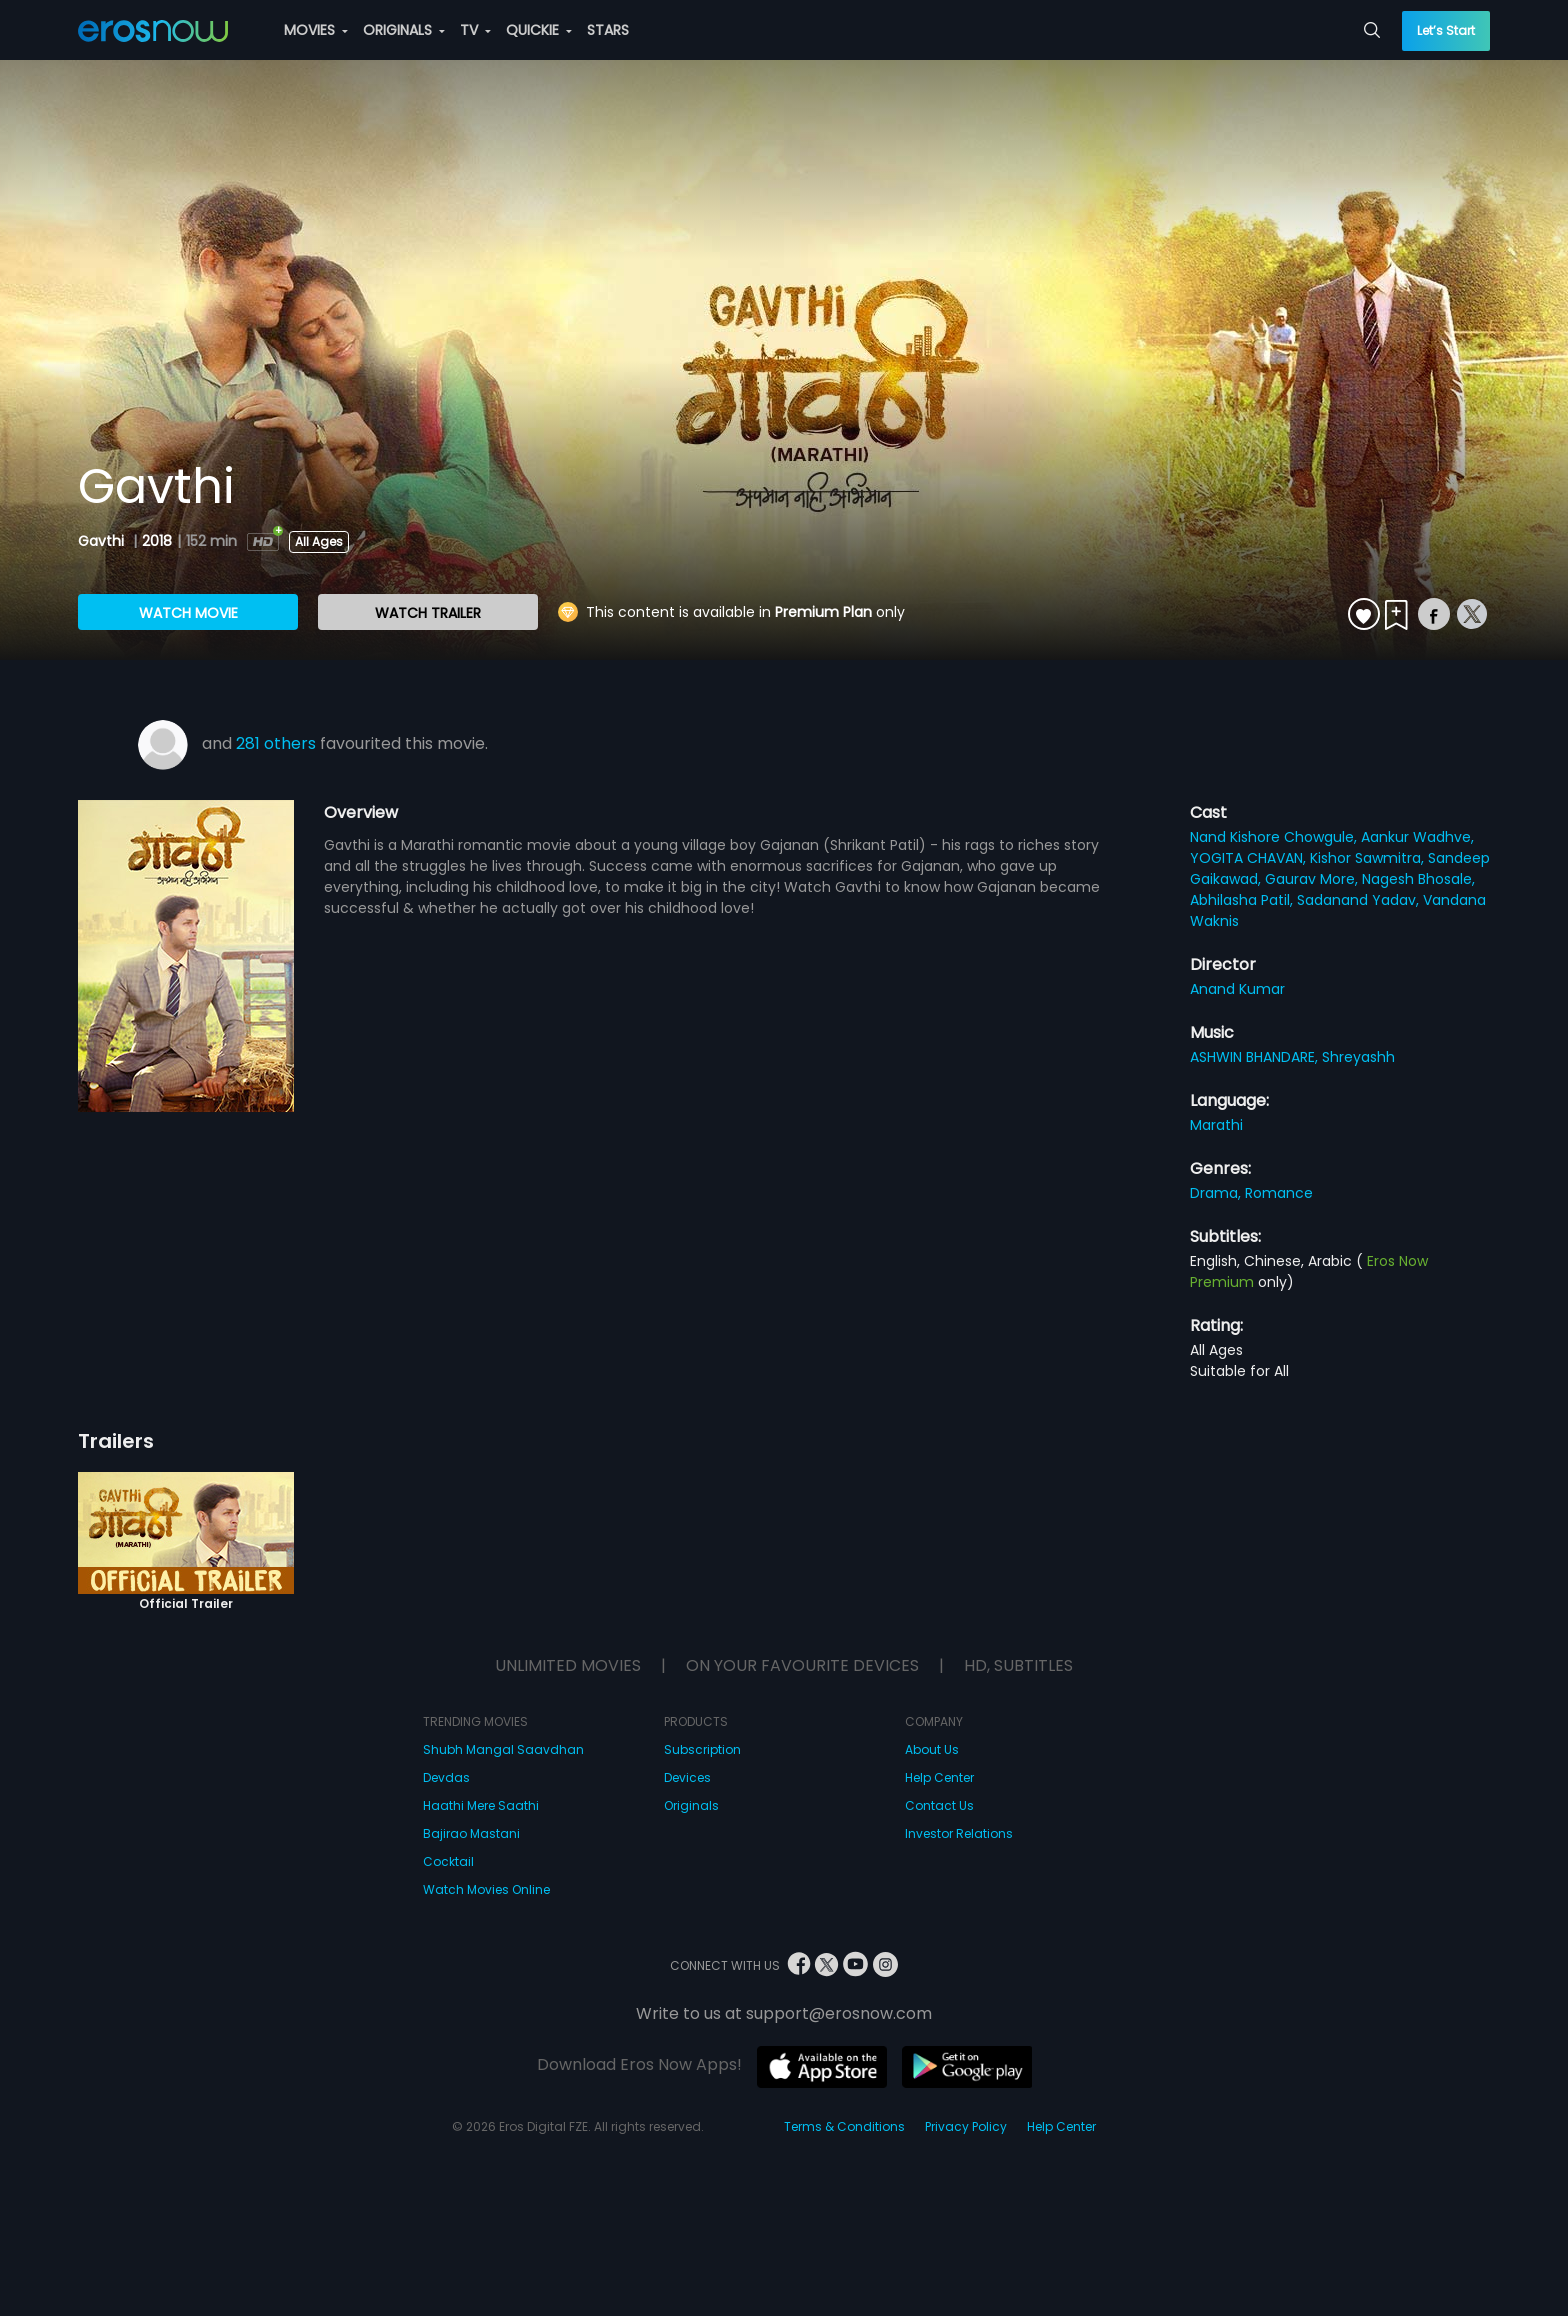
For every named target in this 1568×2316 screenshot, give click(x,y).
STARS (608, 30)
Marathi (1216, 1125)
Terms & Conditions (844, 2126)
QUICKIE (539, 30)
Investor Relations (959, 1833)
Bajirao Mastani (471, 1833)
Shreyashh (1358, 1057)
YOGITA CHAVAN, (1250, 858)
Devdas (446, 1777)
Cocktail (448, 1861)
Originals (691, 1805)
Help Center (939, 1777)
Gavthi (103, 541)
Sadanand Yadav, (1360, 900)
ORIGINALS (404, 30)
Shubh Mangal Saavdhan (503, 1749)
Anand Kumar (1237, 989)
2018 (157, 541)
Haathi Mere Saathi (481, 1805)
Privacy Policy (966, 2126)
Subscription (702, 1749)
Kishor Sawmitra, (1369, 858)
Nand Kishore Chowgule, (1275, 837)
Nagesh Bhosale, (1418, 879)
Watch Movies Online (486, 1889)
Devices (687, 1777)
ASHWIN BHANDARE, (1256, 1057)
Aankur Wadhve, (1417, 837)
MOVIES (316, 30)
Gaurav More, (1313, 879)
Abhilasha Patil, (1243, 900)
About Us (932, 1749)
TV (475, 30)
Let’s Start (1446, 30)
